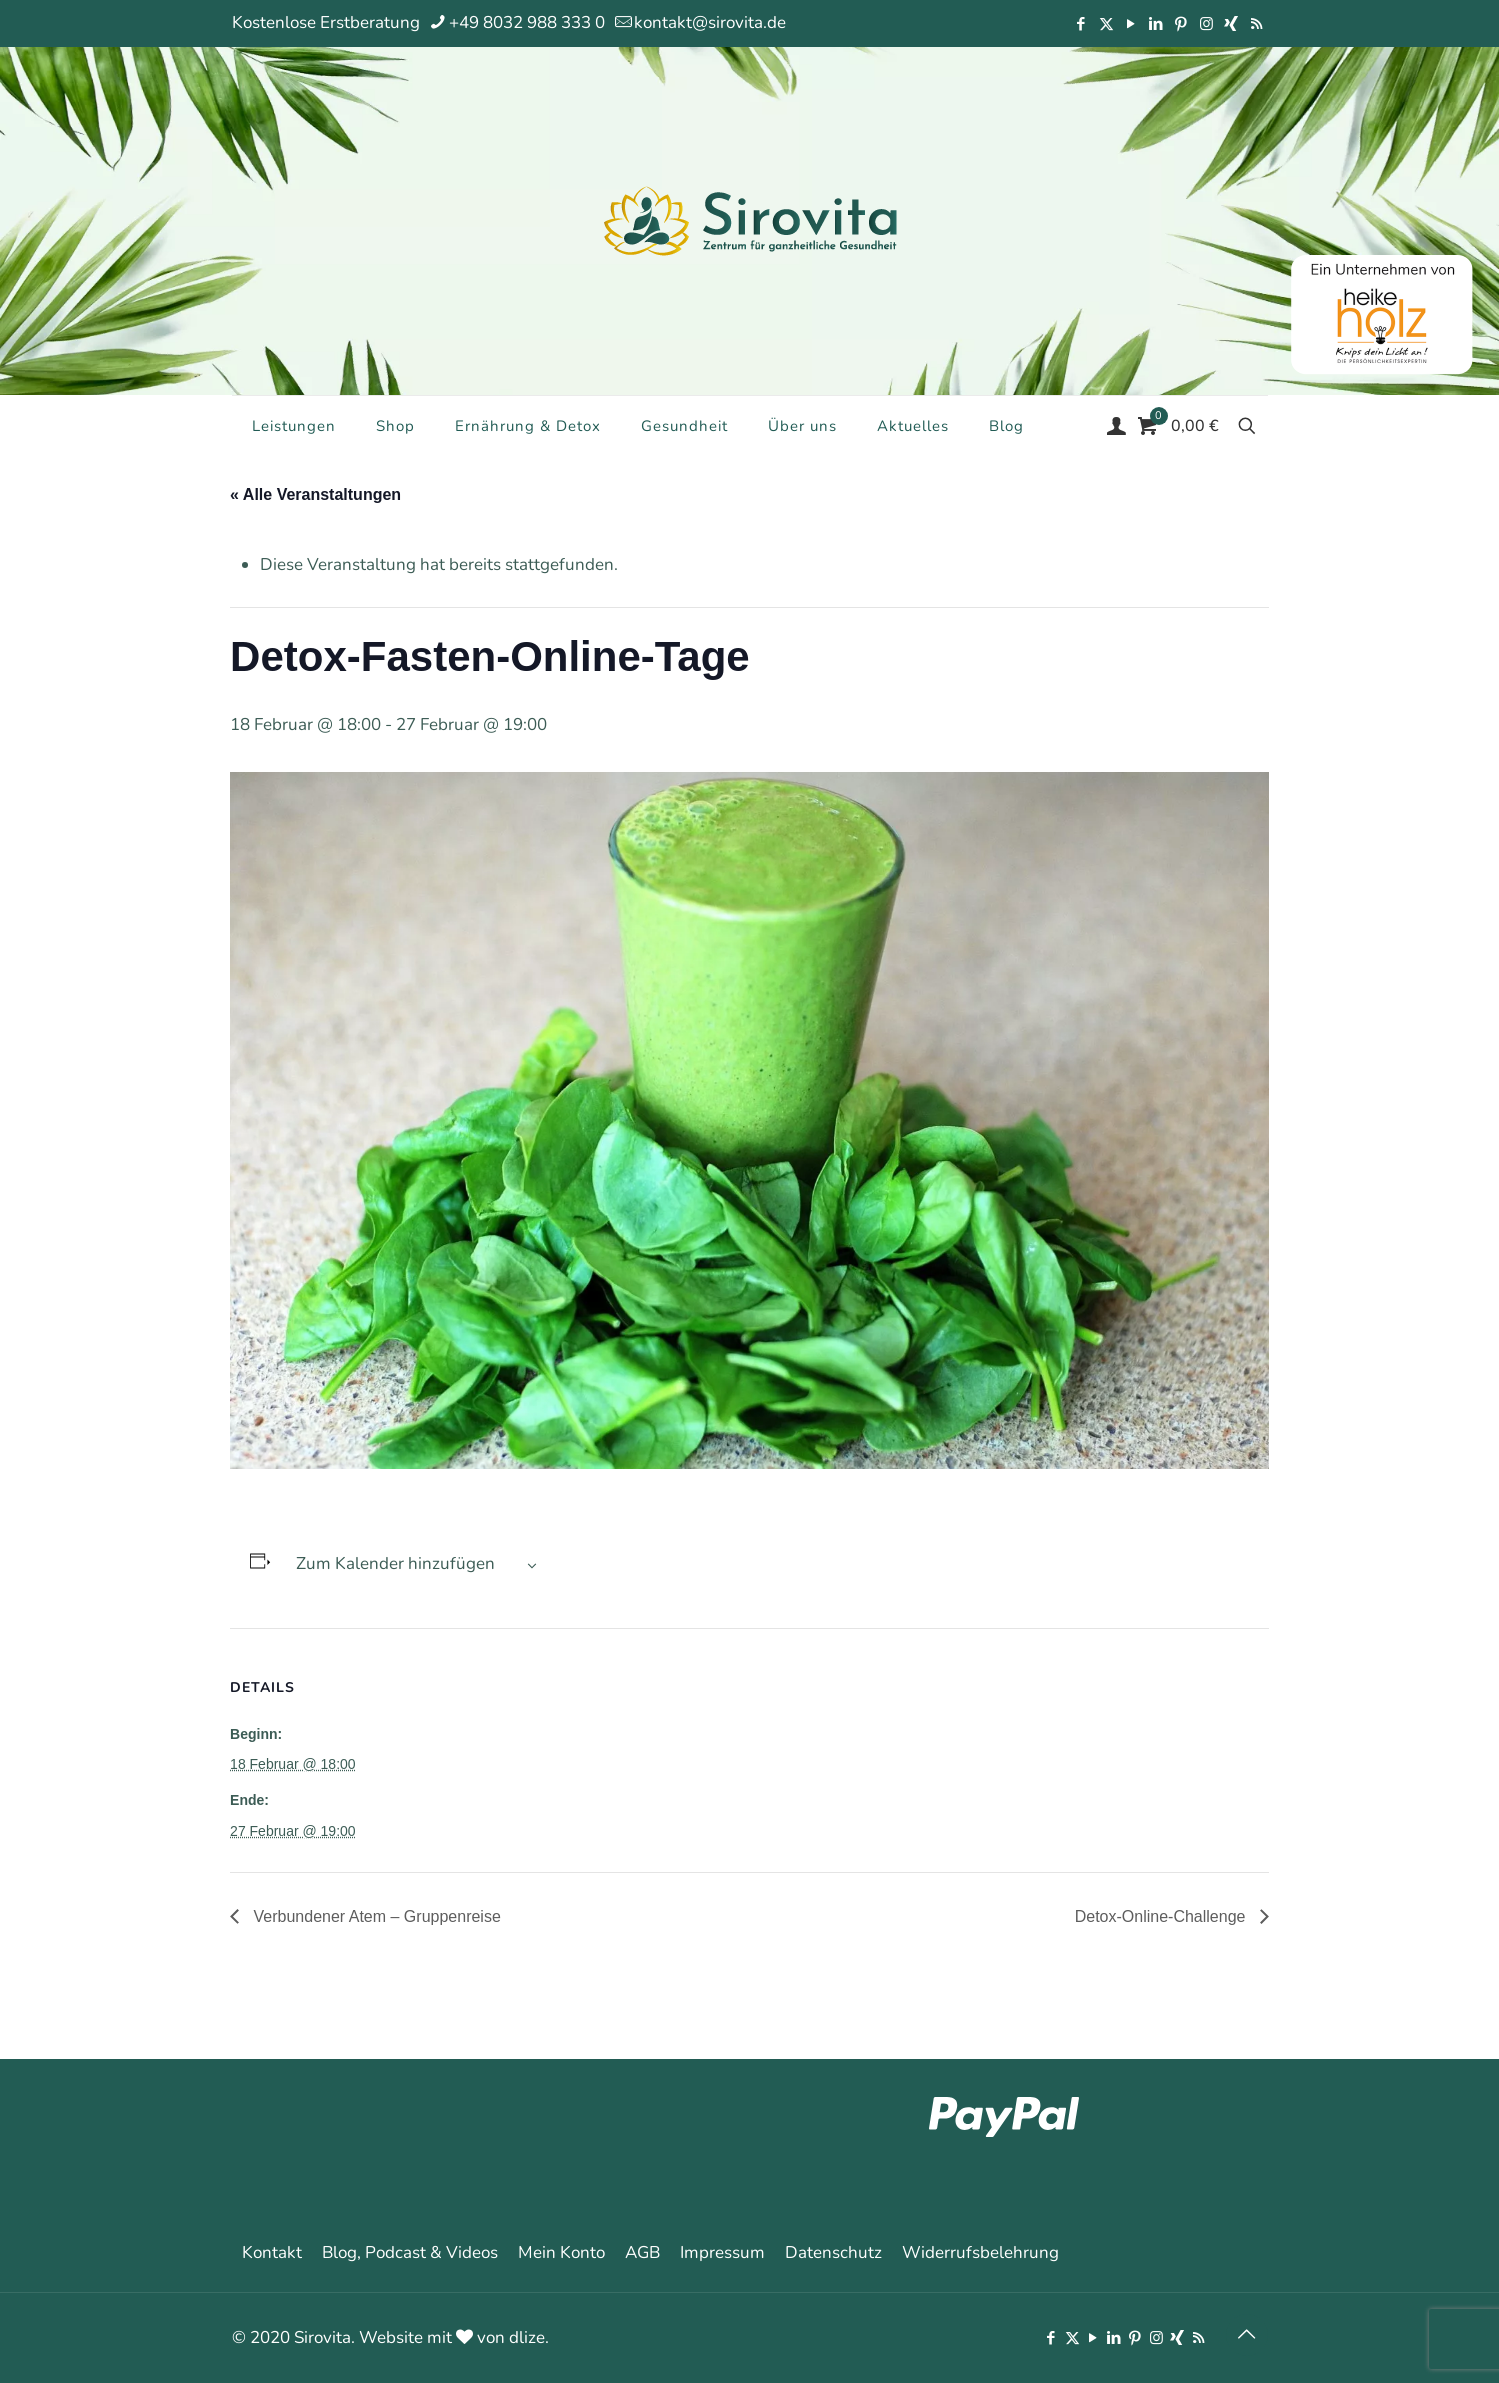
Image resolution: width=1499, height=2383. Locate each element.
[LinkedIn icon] (1156, 24)
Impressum (722, 2252)
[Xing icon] (1231, 24)
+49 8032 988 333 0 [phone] (527, 22)
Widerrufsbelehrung (980, 2252)
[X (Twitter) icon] (1106, 24)
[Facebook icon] (1081, 24)
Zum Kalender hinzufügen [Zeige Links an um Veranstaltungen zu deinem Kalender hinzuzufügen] (395, 1563)
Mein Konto (561, 2252)
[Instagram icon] (1206, 24)
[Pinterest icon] (1181, 24)
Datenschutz (833, 2252)
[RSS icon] (1256, 24)
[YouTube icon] (1131, 24)
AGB (642, 2252)
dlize (527, 2337)
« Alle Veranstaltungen (315, 494)
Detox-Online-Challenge (1162, 1916)
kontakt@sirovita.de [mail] (710, 22)
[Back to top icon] (1247, 2335)
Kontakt (272, 2252)
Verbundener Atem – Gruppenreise (375, 1916)
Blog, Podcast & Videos (410, 2252)
